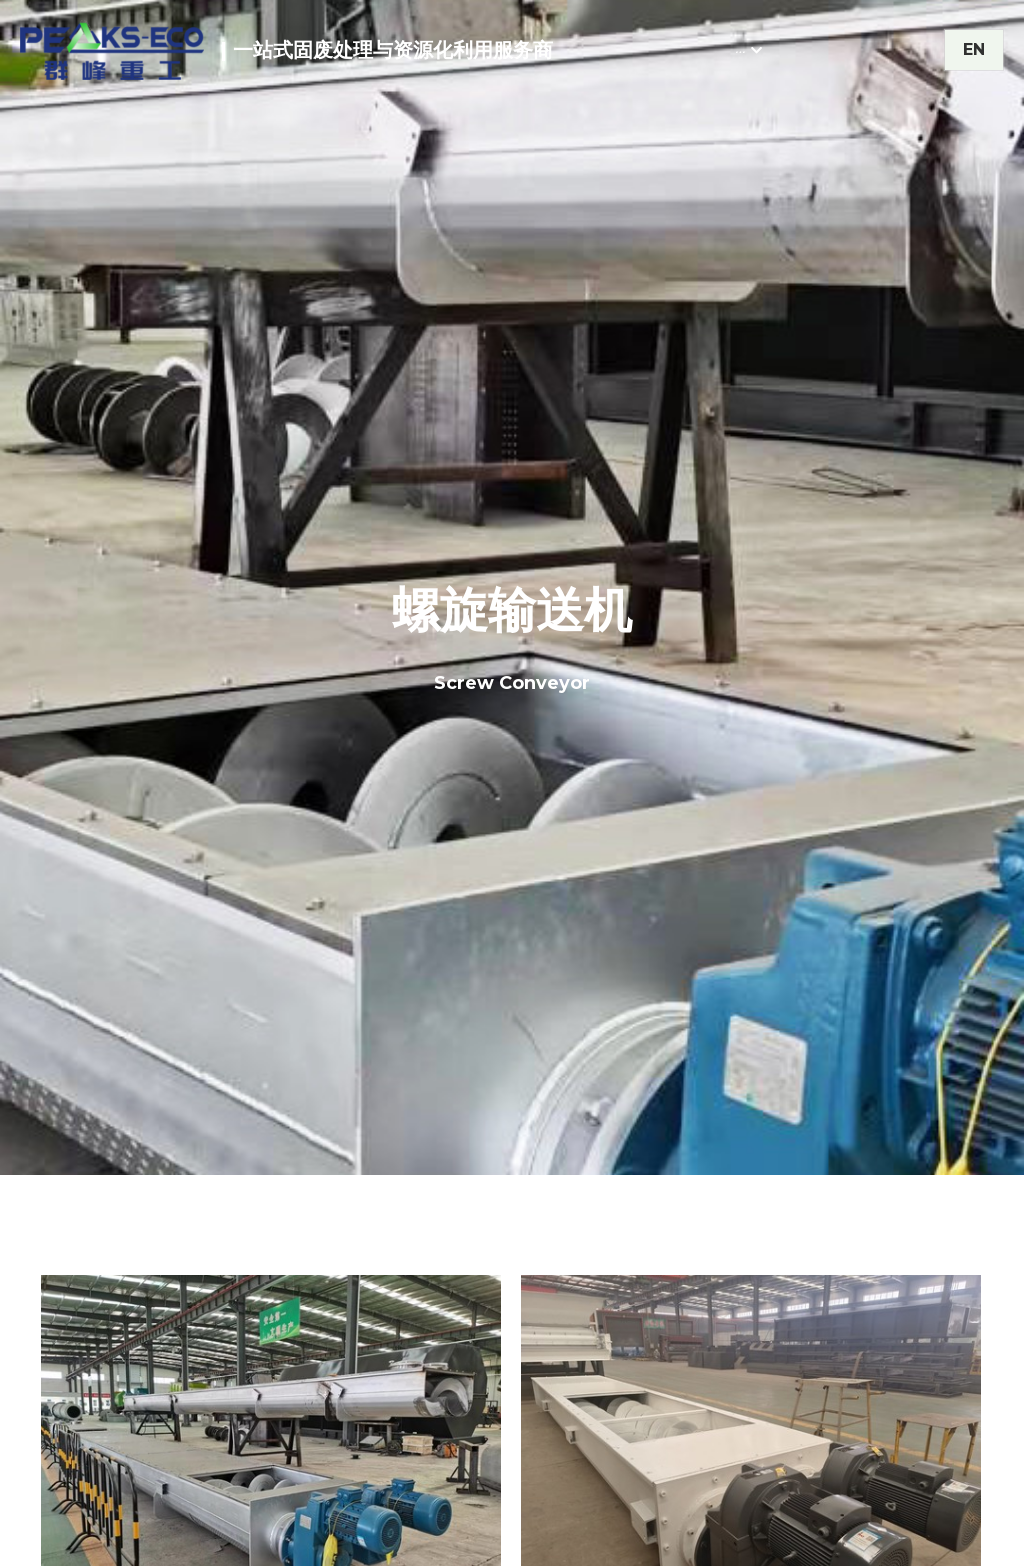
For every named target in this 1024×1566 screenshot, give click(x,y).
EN (974, 49)
